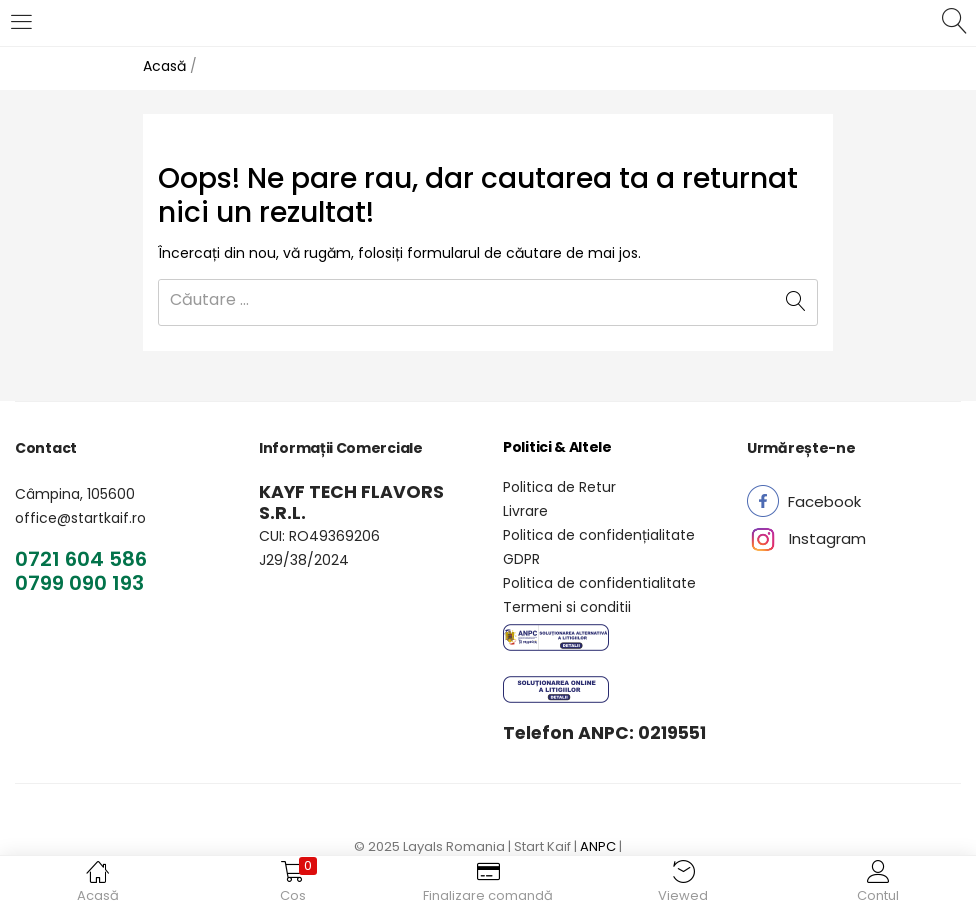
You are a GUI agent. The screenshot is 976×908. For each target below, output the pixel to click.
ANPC (598, 846)
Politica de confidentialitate (599, 583)
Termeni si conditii (567, 607)
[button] (824, 501)
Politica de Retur (559, 487)
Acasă (164, 66)
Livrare (525, 511)
